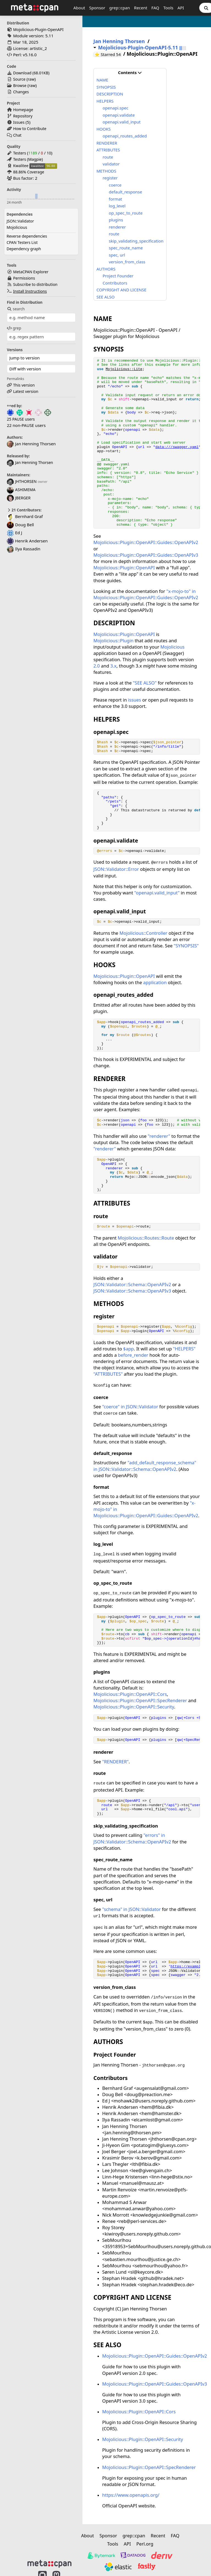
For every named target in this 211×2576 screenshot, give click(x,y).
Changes (21, 91)
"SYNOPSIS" (186, 945)
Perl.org (144, 2544)
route (108, 157)
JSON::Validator (20, 221)
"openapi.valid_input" (157, 892)
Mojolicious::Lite (124, 369)
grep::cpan (119, 7)
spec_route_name (126, 247)
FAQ (155, 7)
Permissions (24, 278)
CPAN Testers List (22, 242)
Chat (17, 135)
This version (24, 385)
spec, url (117, 255)
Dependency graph (24, 248)
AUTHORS (105, 269)
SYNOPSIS (106, 87)
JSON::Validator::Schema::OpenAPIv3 (132, 1291)
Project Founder (118, 275)
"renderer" (159, 1136)
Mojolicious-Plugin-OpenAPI (38, 29)
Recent (140, 7)
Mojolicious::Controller (143, 933)
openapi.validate (119, 115)
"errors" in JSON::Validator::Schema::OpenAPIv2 (132, 1838)
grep (14, 328)
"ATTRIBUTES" (108, 1374)
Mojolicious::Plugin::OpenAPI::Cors (130, 1694)
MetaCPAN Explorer (30, 271)
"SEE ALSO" (145, 683)
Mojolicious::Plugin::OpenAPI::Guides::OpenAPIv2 (145, 542)
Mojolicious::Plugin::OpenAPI (124, 567)
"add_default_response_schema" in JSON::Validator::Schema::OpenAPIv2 (144, 1465)
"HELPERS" (184, 1348)
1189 (32, 153)
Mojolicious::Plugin (113, 640)
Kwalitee (21, 165)
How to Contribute (29, 128)
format (115, 199)
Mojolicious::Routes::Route (146, 1238)
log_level (117, 206)
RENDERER (106, 143)
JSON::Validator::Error (116, 869)
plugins (116, 220)
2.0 (96, 666)
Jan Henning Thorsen (30, 462)
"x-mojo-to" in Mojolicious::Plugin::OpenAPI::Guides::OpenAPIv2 (145, 594)
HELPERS (104, 101)
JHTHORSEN (22, 481)
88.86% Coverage (28, 171)
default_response (125, 192)
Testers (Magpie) (28, 159)
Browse (19, 85)
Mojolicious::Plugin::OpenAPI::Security (133, 1707)
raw (31, 79)
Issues (18, 122)
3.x (113, 666)
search (16, 308)
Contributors (115, 283)
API (180, 7)
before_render (133, 1355)
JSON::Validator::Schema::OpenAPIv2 (132, 1284)
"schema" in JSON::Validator (131, 1909)
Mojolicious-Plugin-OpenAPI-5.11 (138, 47)
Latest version (25, 391)
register (110, 178)
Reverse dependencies (27, 236)
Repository (22, 116)
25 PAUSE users (21, 419)
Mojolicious (17, 227)
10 (49, 153)
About (79, 7)
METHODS (106, 171)
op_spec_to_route (126, 213)
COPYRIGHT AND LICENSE (121, 289)
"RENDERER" (115, 1761)
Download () (31, 72)
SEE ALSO (105, 297)
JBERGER (18, 497)
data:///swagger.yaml (176, 447)
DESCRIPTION (109, 94)
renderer (117, 227)
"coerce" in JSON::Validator (130, 1406)
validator (111, 164)
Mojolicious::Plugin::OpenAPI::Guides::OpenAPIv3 (145, 555)
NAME (102, 80)
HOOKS (103, 129)
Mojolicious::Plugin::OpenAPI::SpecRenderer (140, 1700)
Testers (19, 153)
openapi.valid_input (122, 122)
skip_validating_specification (136, 241)
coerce (115, 185)
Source (19, 79)
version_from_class (127, 261)
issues (134, 700)
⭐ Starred (108, 54)
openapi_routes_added (125, 136)
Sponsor (97, 7)
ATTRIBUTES (108, 150)
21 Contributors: (24, 510)
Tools (168, 7)
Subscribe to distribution (35, 284)
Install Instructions (30, 291)
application (155, 982)
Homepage (23, 109)
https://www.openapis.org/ (130, 2495)
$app (128, 1348)
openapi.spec (116, 108)
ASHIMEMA (21, 489)
